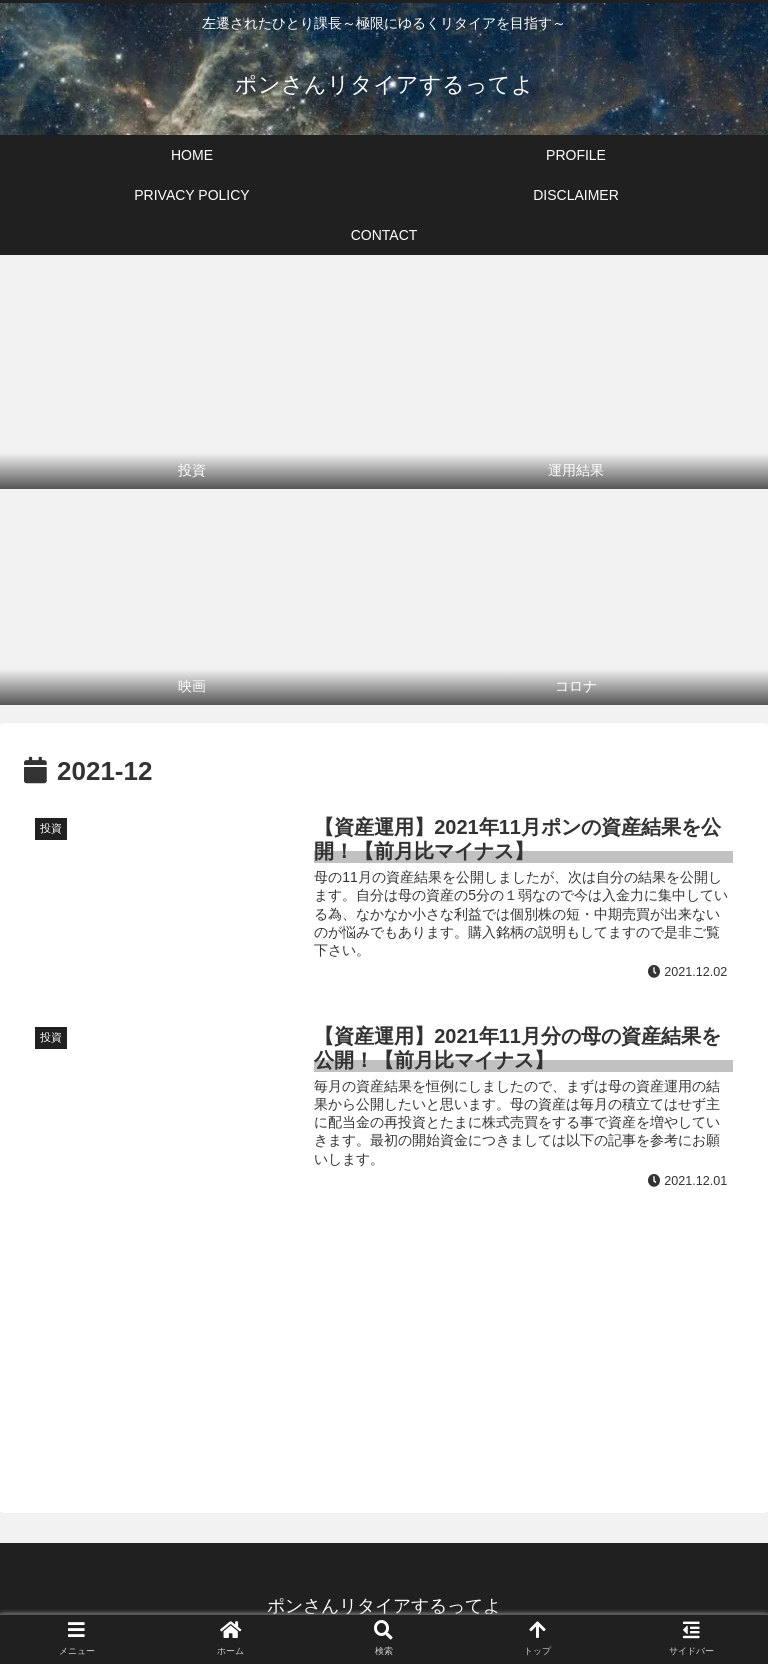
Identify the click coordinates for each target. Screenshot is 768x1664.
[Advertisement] (384, 1330)
